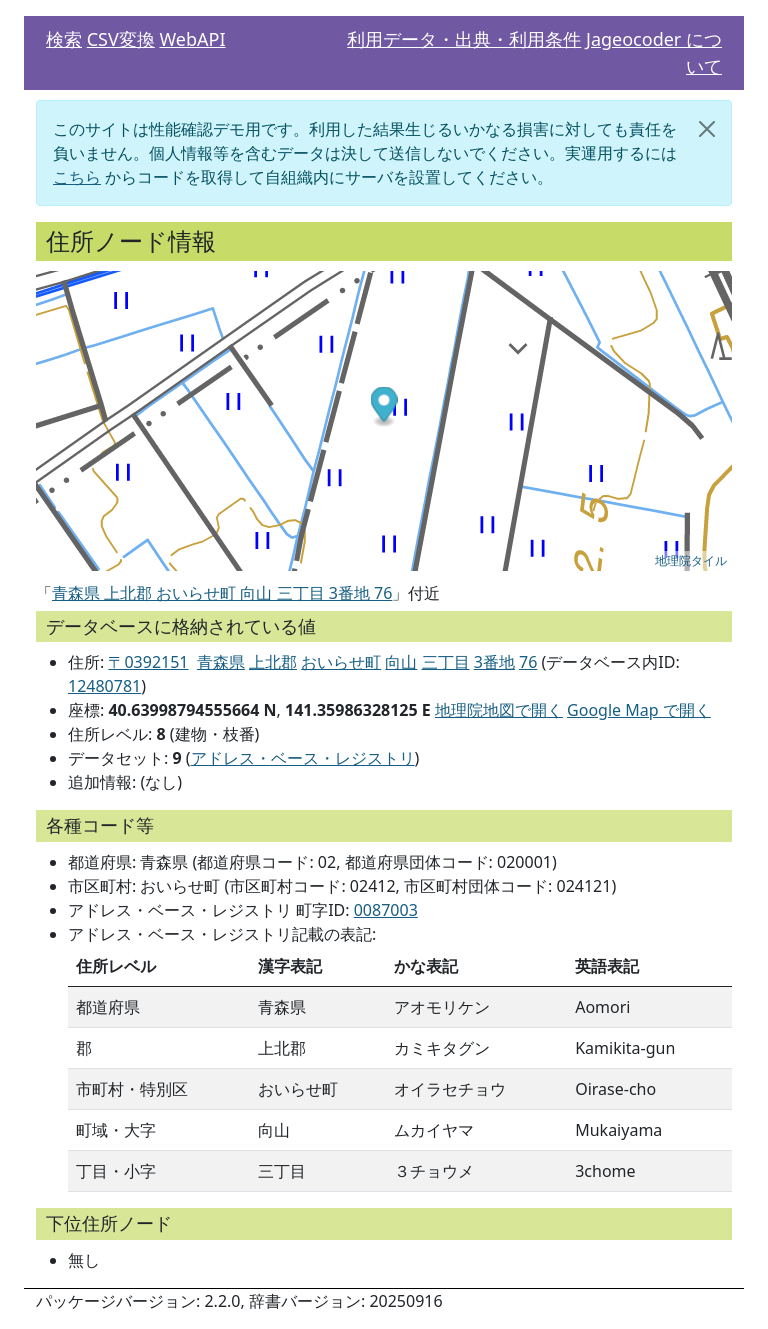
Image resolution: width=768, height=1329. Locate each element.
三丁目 (446, 662)
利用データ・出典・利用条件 (464, 39)
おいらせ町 (341, 662)
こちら (77, 177)
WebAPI (192, 39)
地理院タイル (691, 561)
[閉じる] (707, 129)
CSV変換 (121, 39)
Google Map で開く (639, 710)
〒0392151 (148, 662)
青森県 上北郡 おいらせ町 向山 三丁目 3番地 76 (222, 593)
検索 (64, 39)
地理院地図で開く (499, 710)
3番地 (494, 662)
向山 (401, 662)
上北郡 (273, 662)
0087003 (386, 910)
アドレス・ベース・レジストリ (303, 758)
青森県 (221, 662)
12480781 (104, 686)
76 (528, 662)
